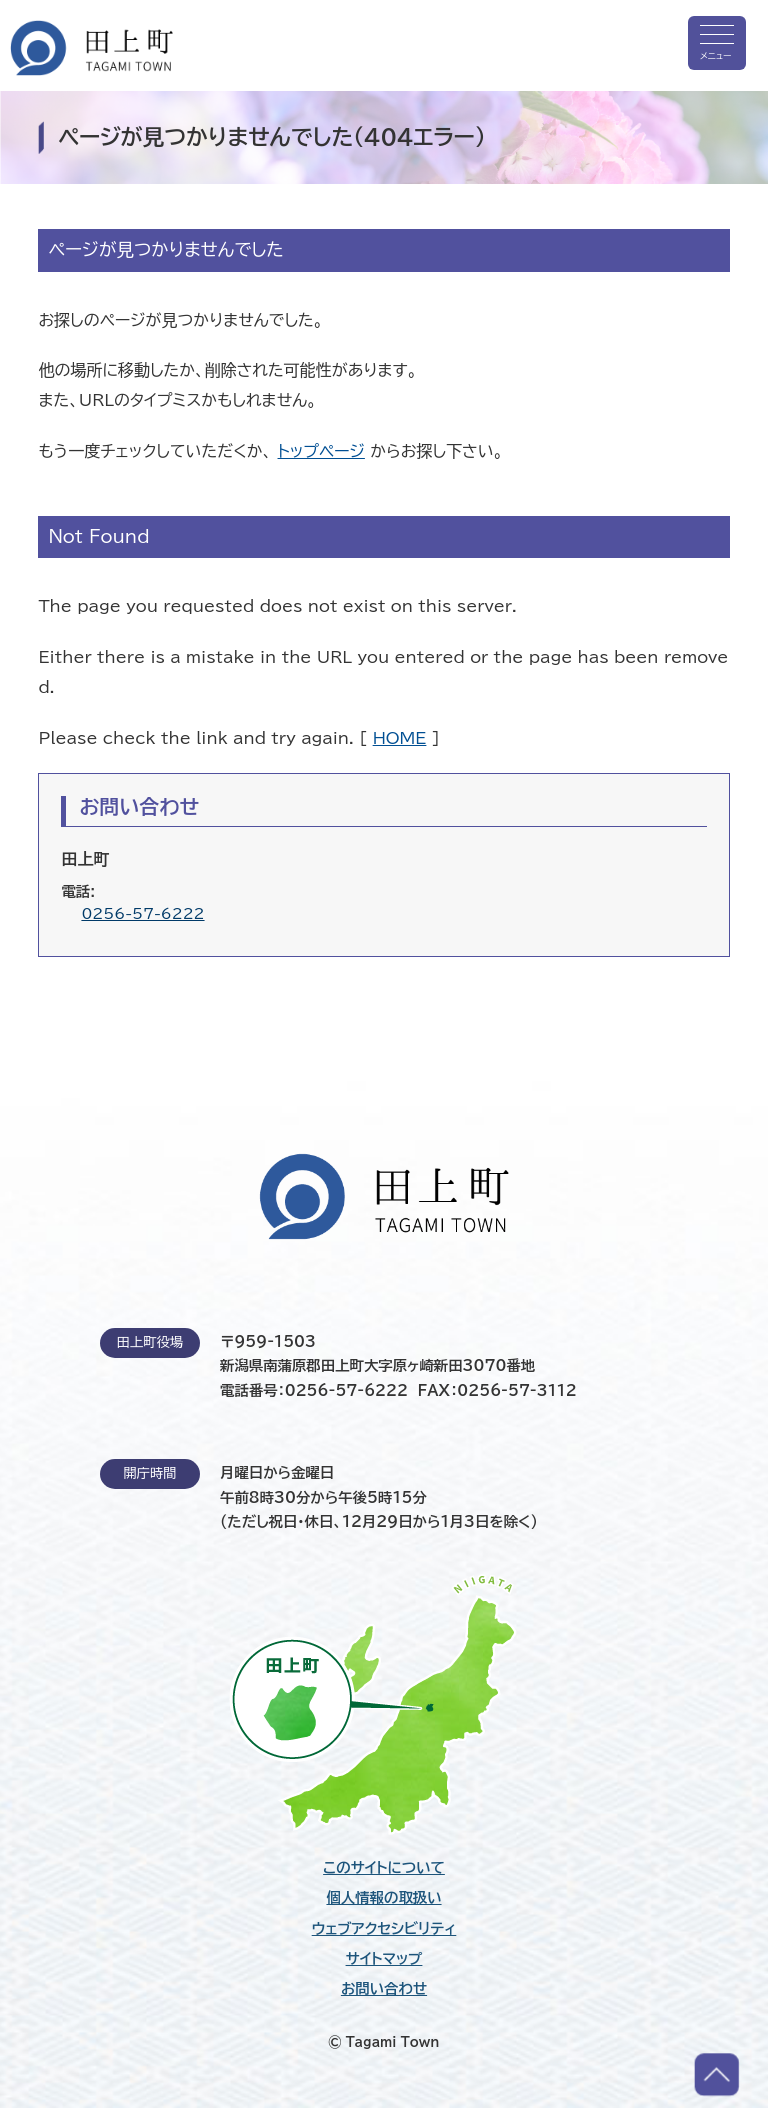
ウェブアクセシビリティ (384, 1929)
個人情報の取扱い (383, 1898)
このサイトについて (384, 1868)
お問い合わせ (384, 1989)
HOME (400, 738)
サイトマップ (384, 1959)
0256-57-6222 (142, 913)
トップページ (321, 451)
